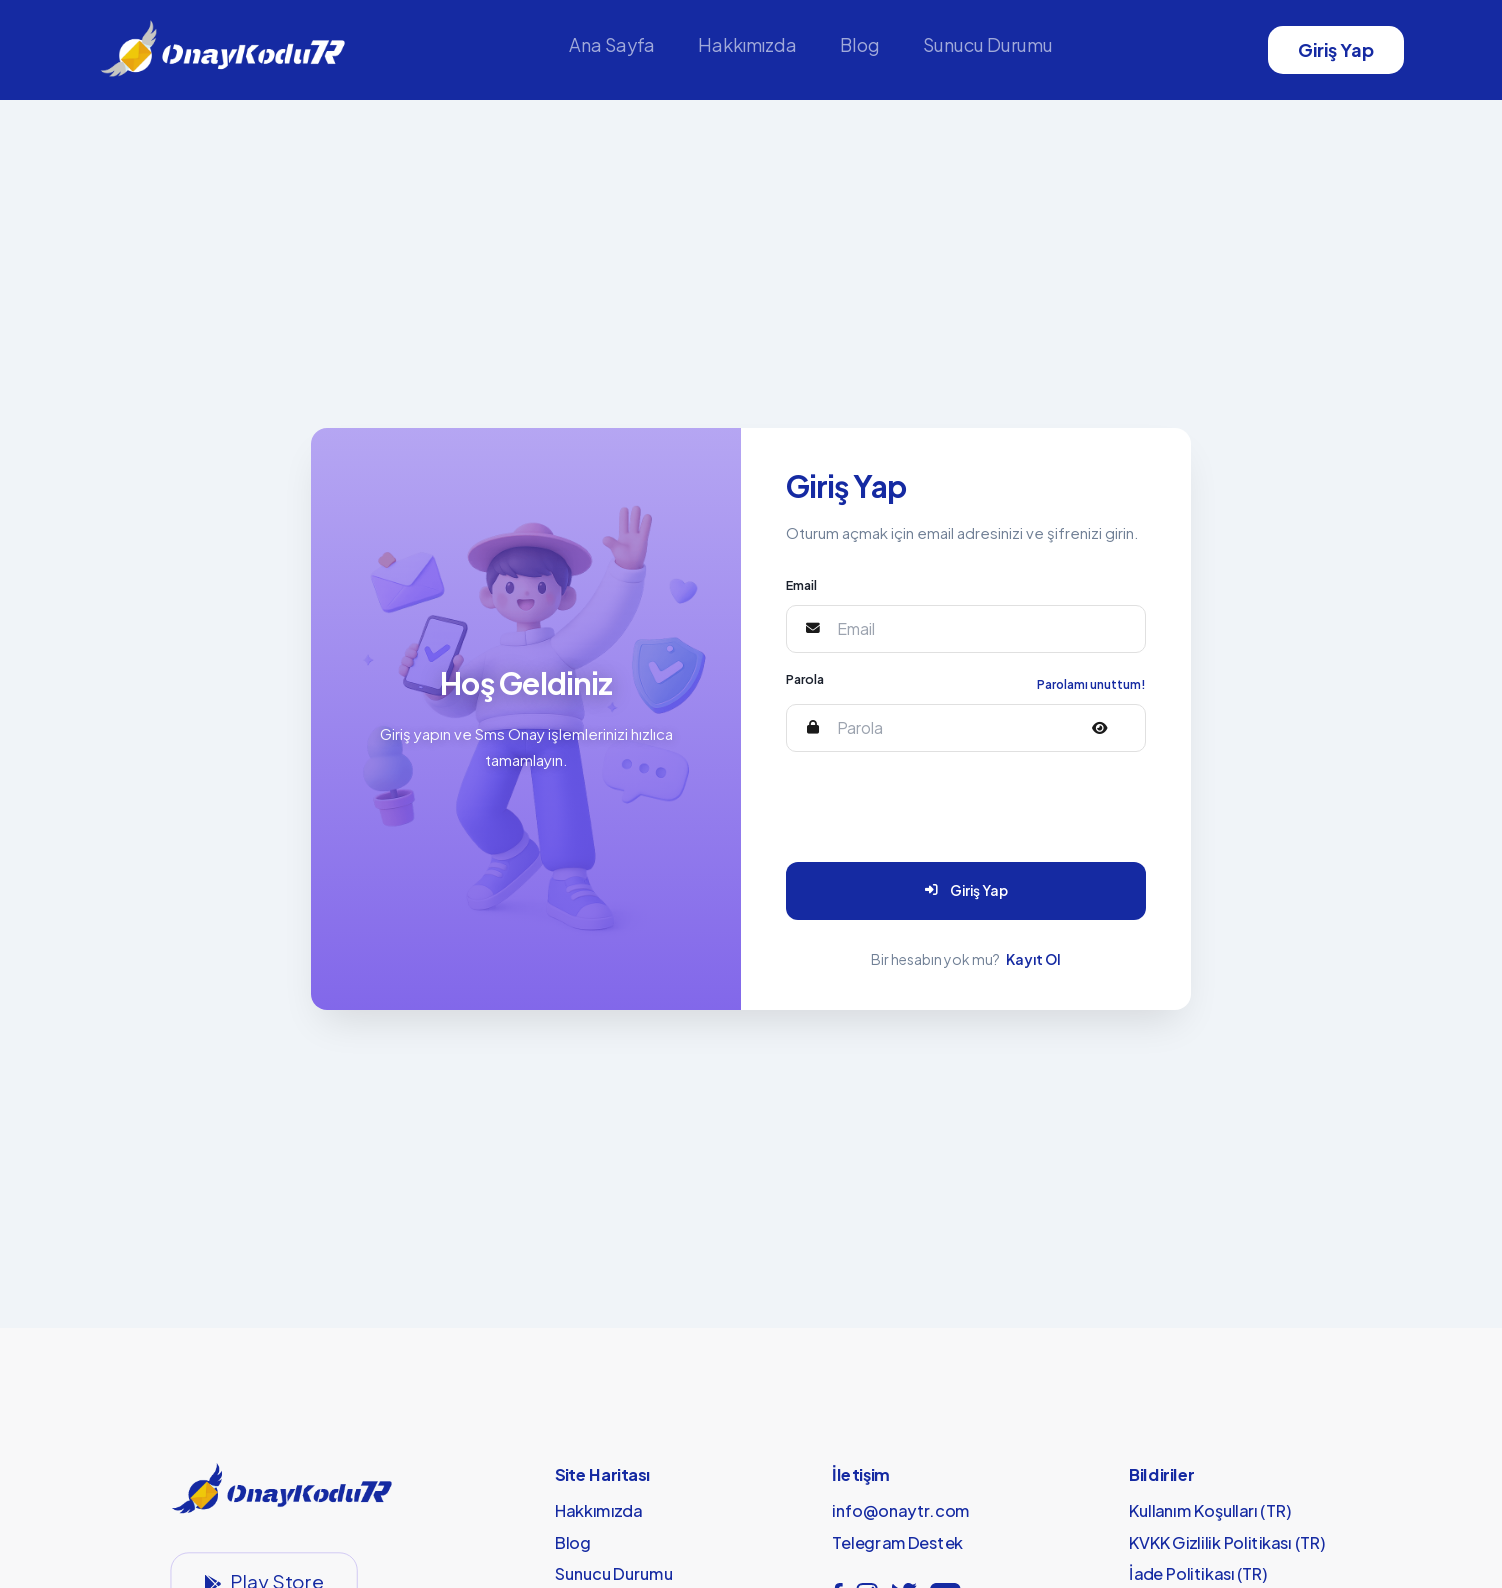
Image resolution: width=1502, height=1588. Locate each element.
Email (801, 585)
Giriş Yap (1336, 49)
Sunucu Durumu (988, 44)
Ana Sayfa (612, 44)
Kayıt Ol (1033, 959)
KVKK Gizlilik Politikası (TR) (1227, 1542)
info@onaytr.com (901, 1510)
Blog (860, 44)
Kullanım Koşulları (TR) (1210, 1510)
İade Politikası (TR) (1198, 1573)
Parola (805, 679)
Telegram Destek (897, 1542)
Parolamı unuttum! (1091, 684)
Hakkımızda (747, 44)
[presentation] (930, 807)
